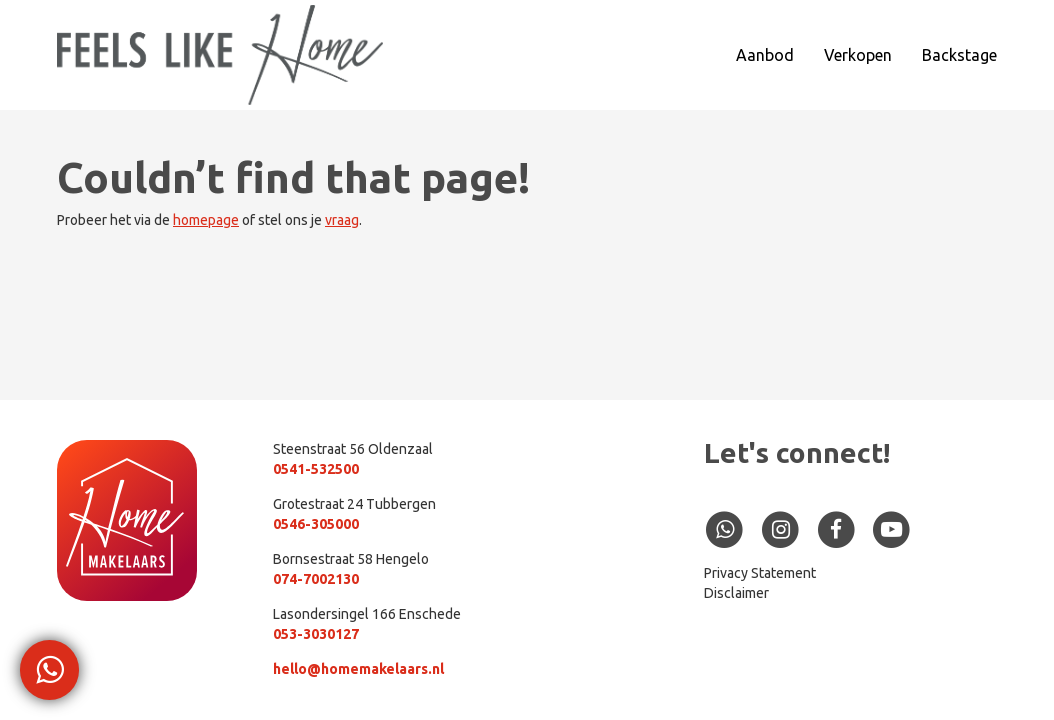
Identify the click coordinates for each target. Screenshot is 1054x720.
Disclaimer (736, 593)
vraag (342, 220)
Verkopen (858, 55)
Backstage (959, 55)
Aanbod (765, 55)
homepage (206, 220)
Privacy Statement (760, 573)
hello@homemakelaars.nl (358, 669)
